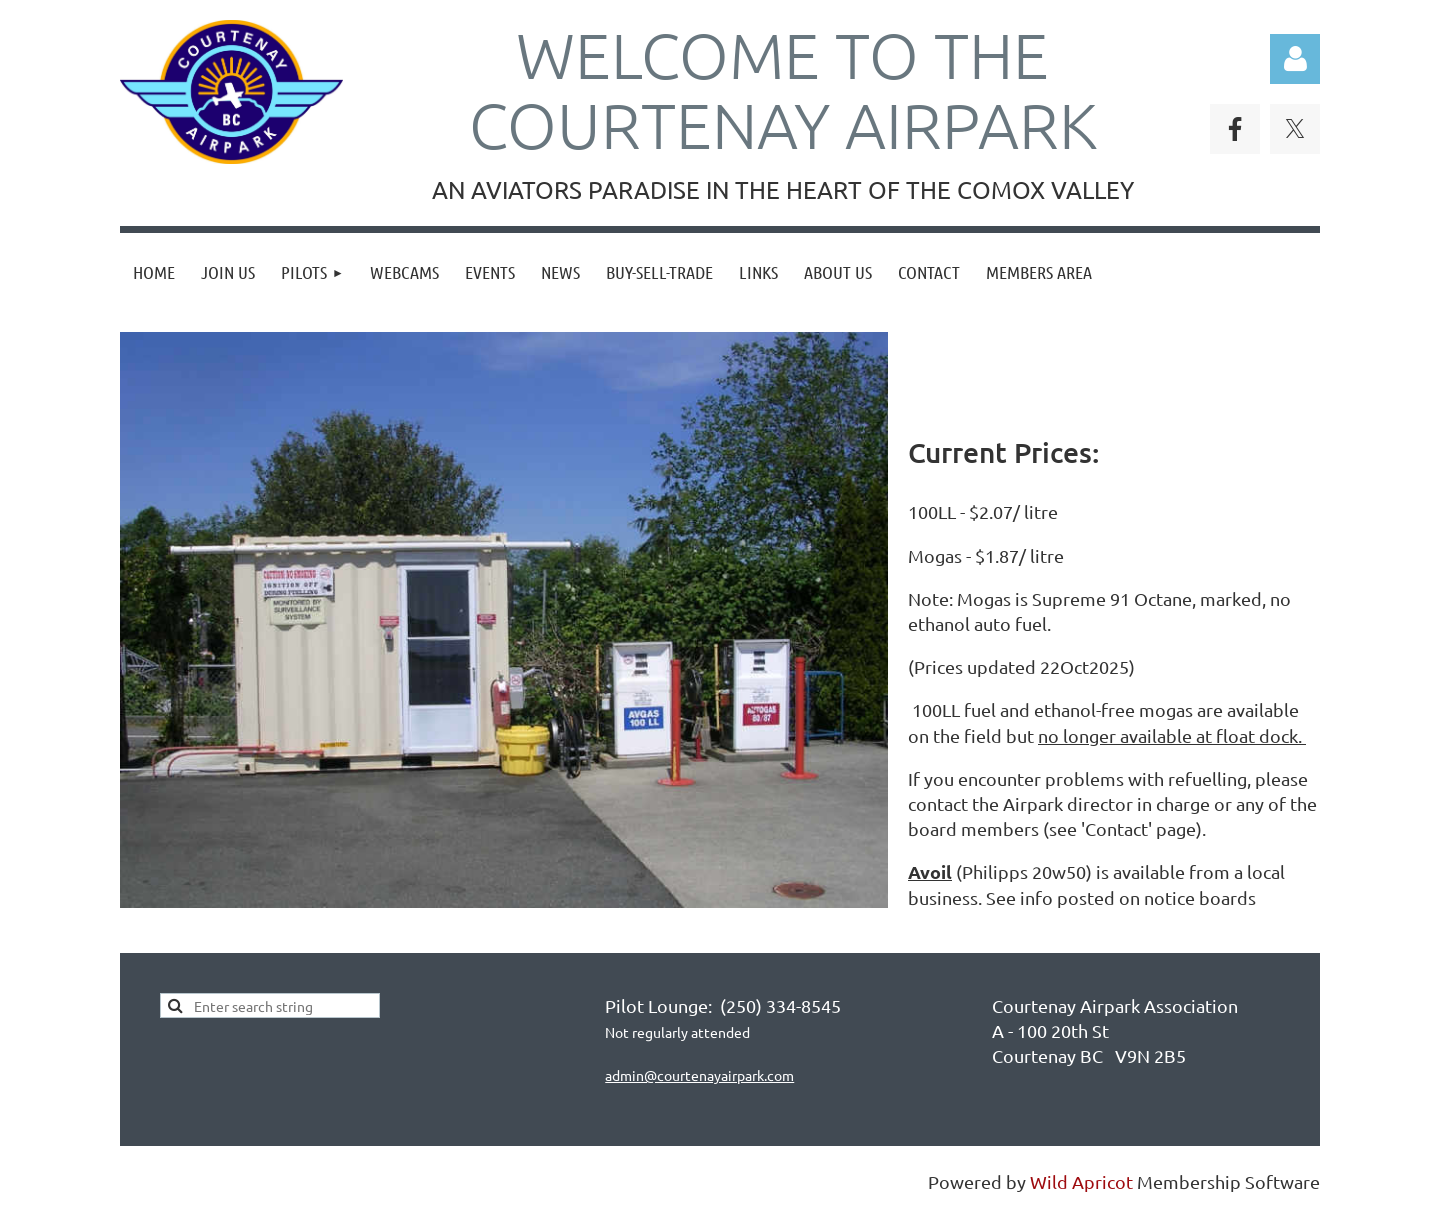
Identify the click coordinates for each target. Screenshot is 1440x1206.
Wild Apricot (1081, 1181)
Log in (1295, 59)
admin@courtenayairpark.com (699, 1075)
